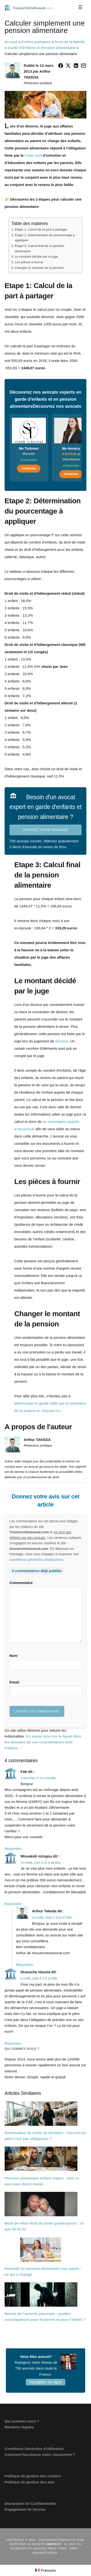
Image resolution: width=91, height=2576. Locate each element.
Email (14, 1682)
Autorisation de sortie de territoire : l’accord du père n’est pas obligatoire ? (45, 2136)
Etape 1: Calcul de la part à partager (41, 229)
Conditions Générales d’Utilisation (34, 2449)
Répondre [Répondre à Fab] (13, 1849)
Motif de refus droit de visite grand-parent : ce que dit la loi (44, 2226)
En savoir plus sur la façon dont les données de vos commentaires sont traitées (43, 1742)
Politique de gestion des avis (30, 2482)
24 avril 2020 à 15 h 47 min (52, 1917)
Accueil (11, 42)
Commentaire (21, 1583)
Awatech (53, 2544)
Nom (13, 1655)
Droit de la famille (70, 42)
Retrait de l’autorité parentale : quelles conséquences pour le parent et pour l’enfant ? (45, 2317)
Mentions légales (19, 2427)
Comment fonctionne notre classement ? (40, 2454)
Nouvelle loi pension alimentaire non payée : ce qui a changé (43, 2271)
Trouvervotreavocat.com (29, 7)
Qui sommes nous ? (22, 2421)
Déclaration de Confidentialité (30, 2503)
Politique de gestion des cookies (33, 2476)
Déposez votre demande (45, 830)
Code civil (33, 155)
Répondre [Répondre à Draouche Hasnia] (13, 2043)
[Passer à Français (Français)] (45, 2570)
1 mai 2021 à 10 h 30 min (38, 1778)
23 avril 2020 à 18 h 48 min (40, 1863)
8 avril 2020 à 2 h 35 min (39, 1978)
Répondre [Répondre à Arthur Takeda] (24, 1965)
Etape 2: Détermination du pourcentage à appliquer (45, 237)
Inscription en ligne (45, 2382)
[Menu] (80, 7)
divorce (61, 1041)
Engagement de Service (25, 2509)
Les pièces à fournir (29, 262)
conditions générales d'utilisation (36, 1560)
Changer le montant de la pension (39, 268)
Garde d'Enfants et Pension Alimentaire (42, 48)
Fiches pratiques (36, 42)
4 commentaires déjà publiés (37, 1571)
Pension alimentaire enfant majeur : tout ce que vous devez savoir (42, 2181)
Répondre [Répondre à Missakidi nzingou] (13, 1904)
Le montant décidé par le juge (36, 256)
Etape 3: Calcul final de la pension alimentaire (39, 248)
